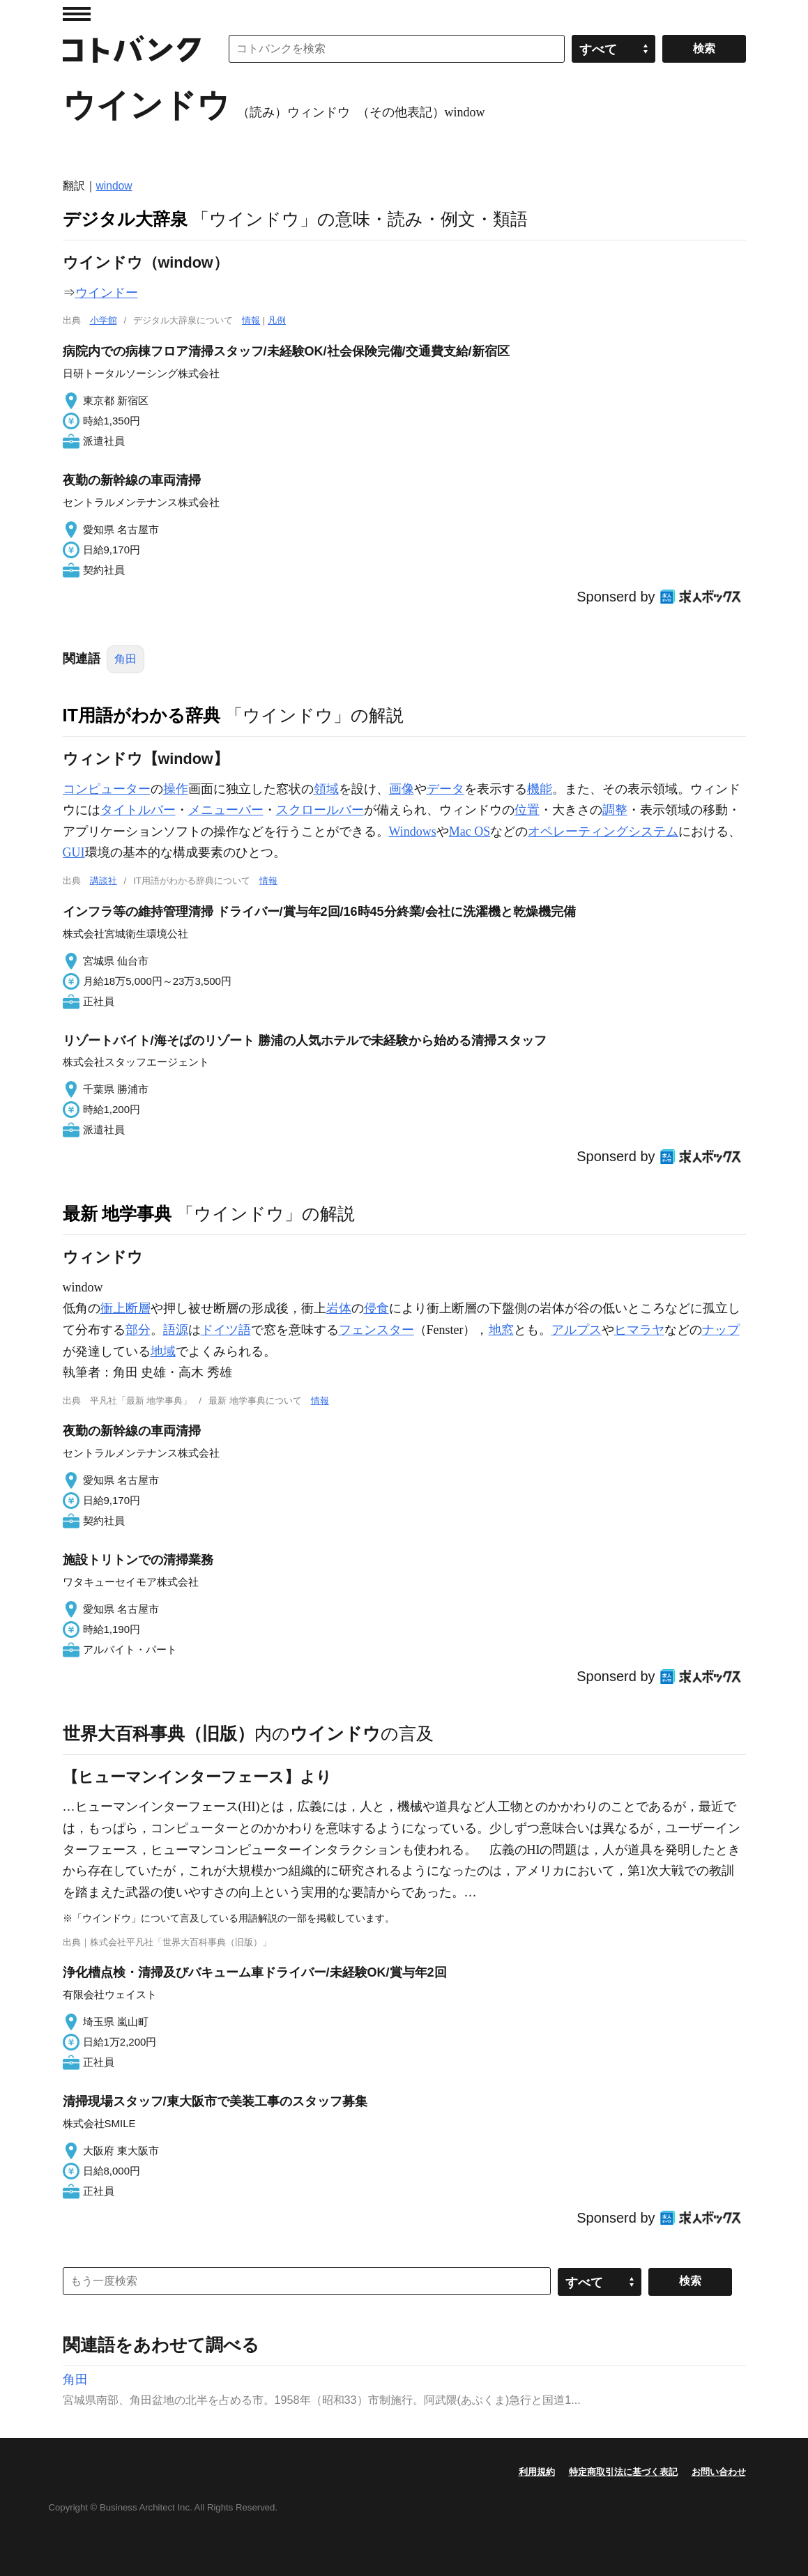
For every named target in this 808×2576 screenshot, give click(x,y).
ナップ (721, 1330)
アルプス (576, 1330)
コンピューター (107, 789)
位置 (527, 810)
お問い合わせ (719, 2472)
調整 (614, 810)
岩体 (338, 1308)
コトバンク (132, 49)
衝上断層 (125, 1308)
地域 (163, 1351)
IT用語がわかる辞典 (141, 715)
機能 (539, 789)
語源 (175, 1330)
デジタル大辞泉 (125, 219)
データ (445, 789)
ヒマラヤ (639, 1330)
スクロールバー (320, 810)
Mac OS (470, 831)
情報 (251, 320)
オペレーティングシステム (603, 831)
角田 (125, 659)
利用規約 (537, 2472)
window (114, 186)
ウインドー (106, 293)
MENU (77, 14)
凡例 (277, 320)
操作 (175, 789)
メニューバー (226, 810)
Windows (412, 831)
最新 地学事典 (117, 1213)
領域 (326, 789)
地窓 (501, 1330)
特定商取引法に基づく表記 (623, 2472)
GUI (74, 852)
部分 (138, 1330)
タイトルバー (138, 810)
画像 (401, 789)
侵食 (376, 1308)
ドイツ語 (226, 1330)
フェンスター (376, 1330)
